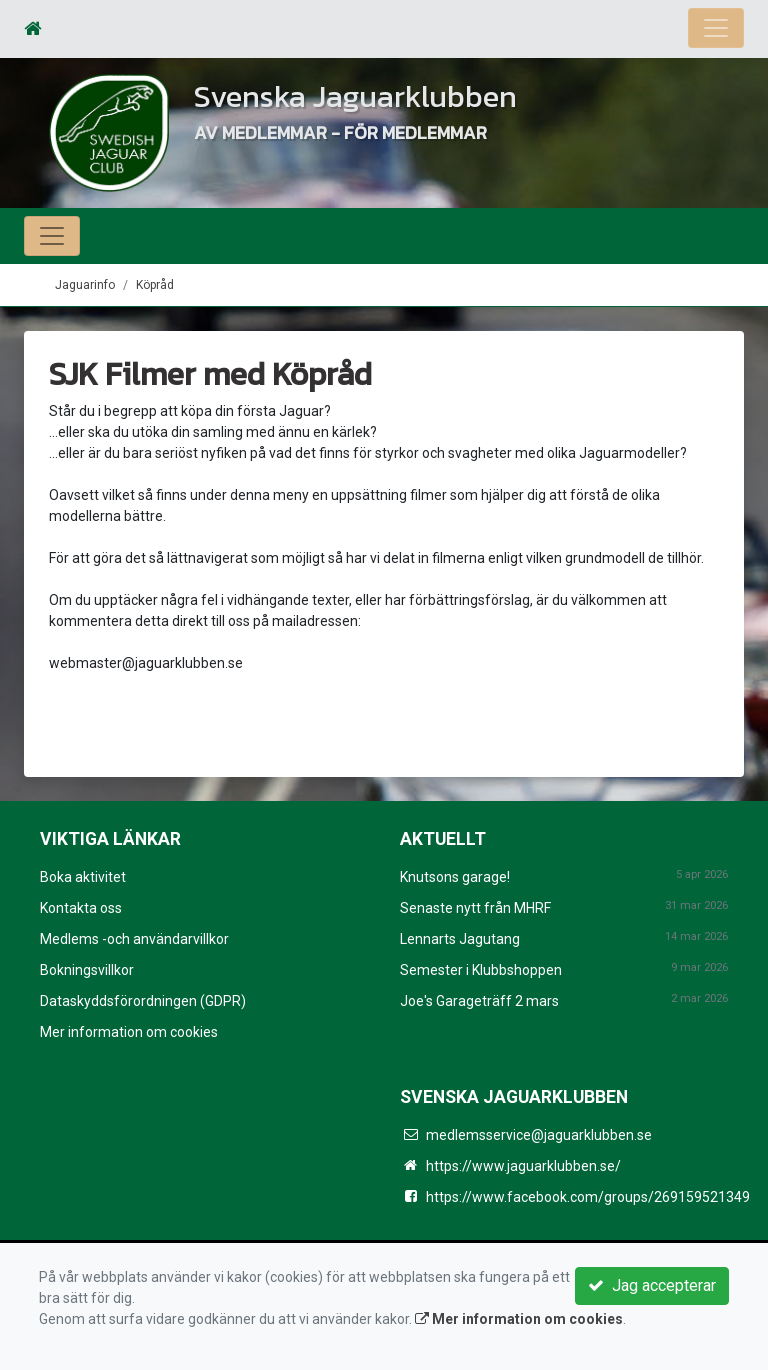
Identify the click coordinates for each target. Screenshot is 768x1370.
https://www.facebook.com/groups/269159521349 (588, 1197)
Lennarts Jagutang (460, 939)
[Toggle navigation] (716, 28)
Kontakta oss (81, 908)
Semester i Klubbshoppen (481, 970)
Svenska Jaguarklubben (355, 96)
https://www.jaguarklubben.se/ (523, 1166)
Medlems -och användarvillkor (134, 939)
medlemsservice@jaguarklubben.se (539, 1135)
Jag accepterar (652, 1285)
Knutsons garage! (455, 877)
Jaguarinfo (85, 285)
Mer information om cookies (129, 1032)
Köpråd (155, 285)
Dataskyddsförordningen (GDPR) (143, 1001)
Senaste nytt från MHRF (475, 908)
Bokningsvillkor (87, 970)
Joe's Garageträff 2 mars (479, 1001)
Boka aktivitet (83, 877)
